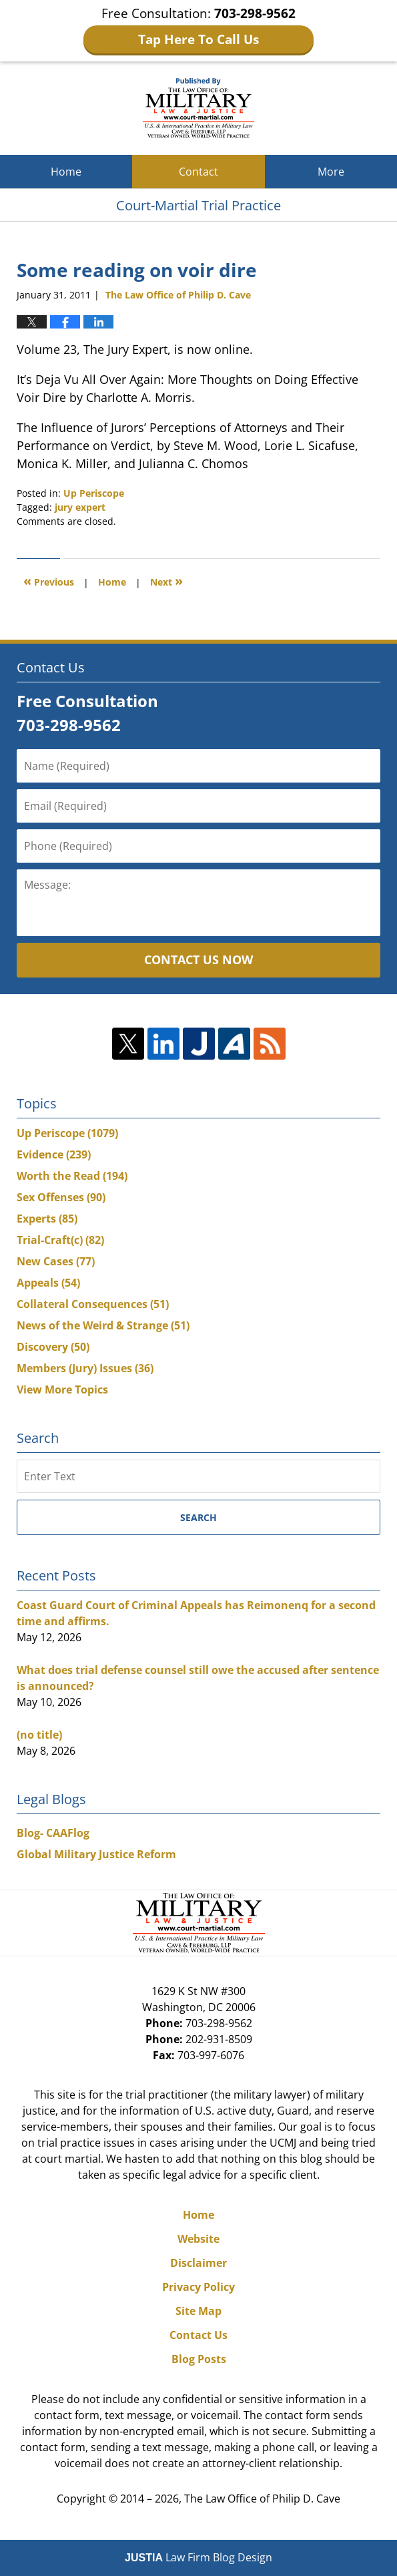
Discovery (53, 1346)
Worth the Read (72, 1175)
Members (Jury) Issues (85, 1368)
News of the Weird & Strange (103, 1325)
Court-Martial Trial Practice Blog (198, 108)
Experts (47, 1218)
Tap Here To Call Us (198, 39)
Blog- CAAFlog (53, 1833)
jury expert (80, 507)
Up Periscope (93, 493)
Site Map (198, 2311)
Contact (198, 171)
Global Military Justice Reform (96, 1854)
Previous (48, 581)
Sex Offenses (61, 1197)
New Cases (56, 1261)
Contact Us (198, 2335)
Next (166, 581)
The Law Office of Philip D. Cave (262, 2498)
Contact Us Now (198, 959)
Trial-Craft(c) (60, 1240)
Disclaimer (198, 2263)
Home (66, 171)
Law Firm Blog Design (198, 2557)
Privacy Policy (198, 2287)
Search (198, 1517)
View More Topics (62, 1389)
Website (198, 2238)
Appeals (48, 1282)
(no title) (39, 1734)
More (331, 171)
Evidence (54, 1154)
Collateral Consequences (93, 1304)
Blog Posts (198, 2359)
